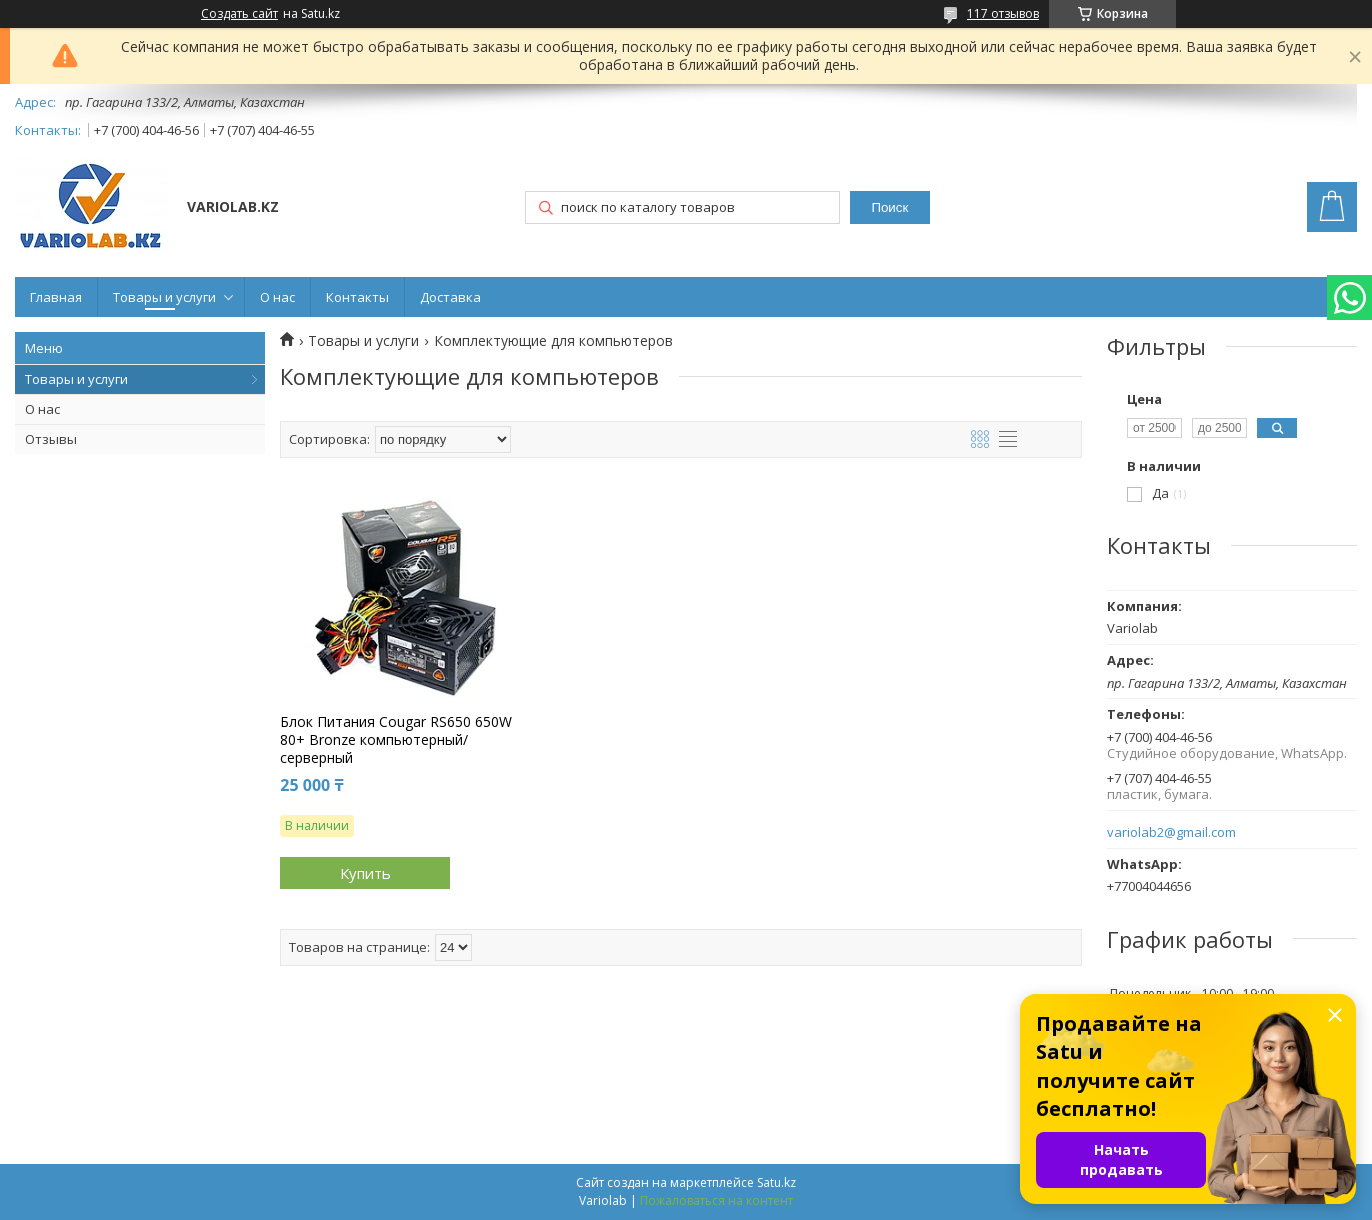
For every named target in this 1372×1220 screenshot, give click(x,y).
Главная (56, 297)
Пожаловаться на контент (716, 1200)
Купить (365, 873)
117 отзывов (1003, 13)
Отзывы (51, 439)
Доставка (450, 297)
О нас (277, 297)
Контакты (357, 297)
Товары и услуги (164, 297)
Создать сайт (239, 14)
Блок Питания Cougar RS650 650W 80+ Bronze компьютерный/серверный (396, 740)
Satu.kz (776, 1182)
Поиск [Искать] (889, 207)
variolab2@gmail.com (1171, 832)
